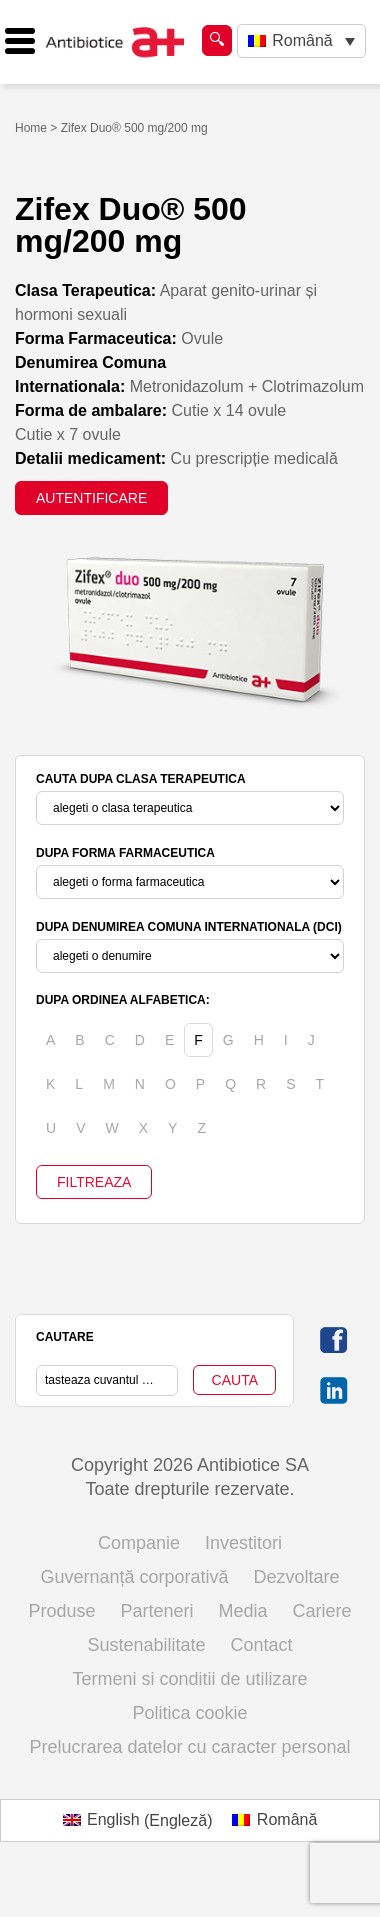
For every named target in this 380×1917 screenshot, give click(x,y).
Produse (61, 1611)
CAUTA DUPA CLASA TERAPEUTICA (141, 779)
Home (31, 128)
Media (243, 1611)
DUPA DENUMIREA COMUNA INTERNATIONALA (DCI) (189, 927)
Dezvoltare (297, 1577)
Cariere (322, 1611)
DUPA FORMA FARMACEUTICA (125, 853)
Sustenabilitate (146, 1645)
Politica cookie (189, 1713)
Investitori (243, 1543)
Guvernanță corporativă (134, 1577)
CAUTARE (65, 1337)
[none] (301, 41)
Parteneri (156, 1611)
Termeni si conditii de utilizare (189, 1679)
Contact (262, 1645)
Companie (139, 1543)
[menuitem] (301, 41)
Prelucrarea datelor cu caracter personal (189, 1747)
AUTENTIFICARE (91, 498)
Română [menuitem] (302, 40)
